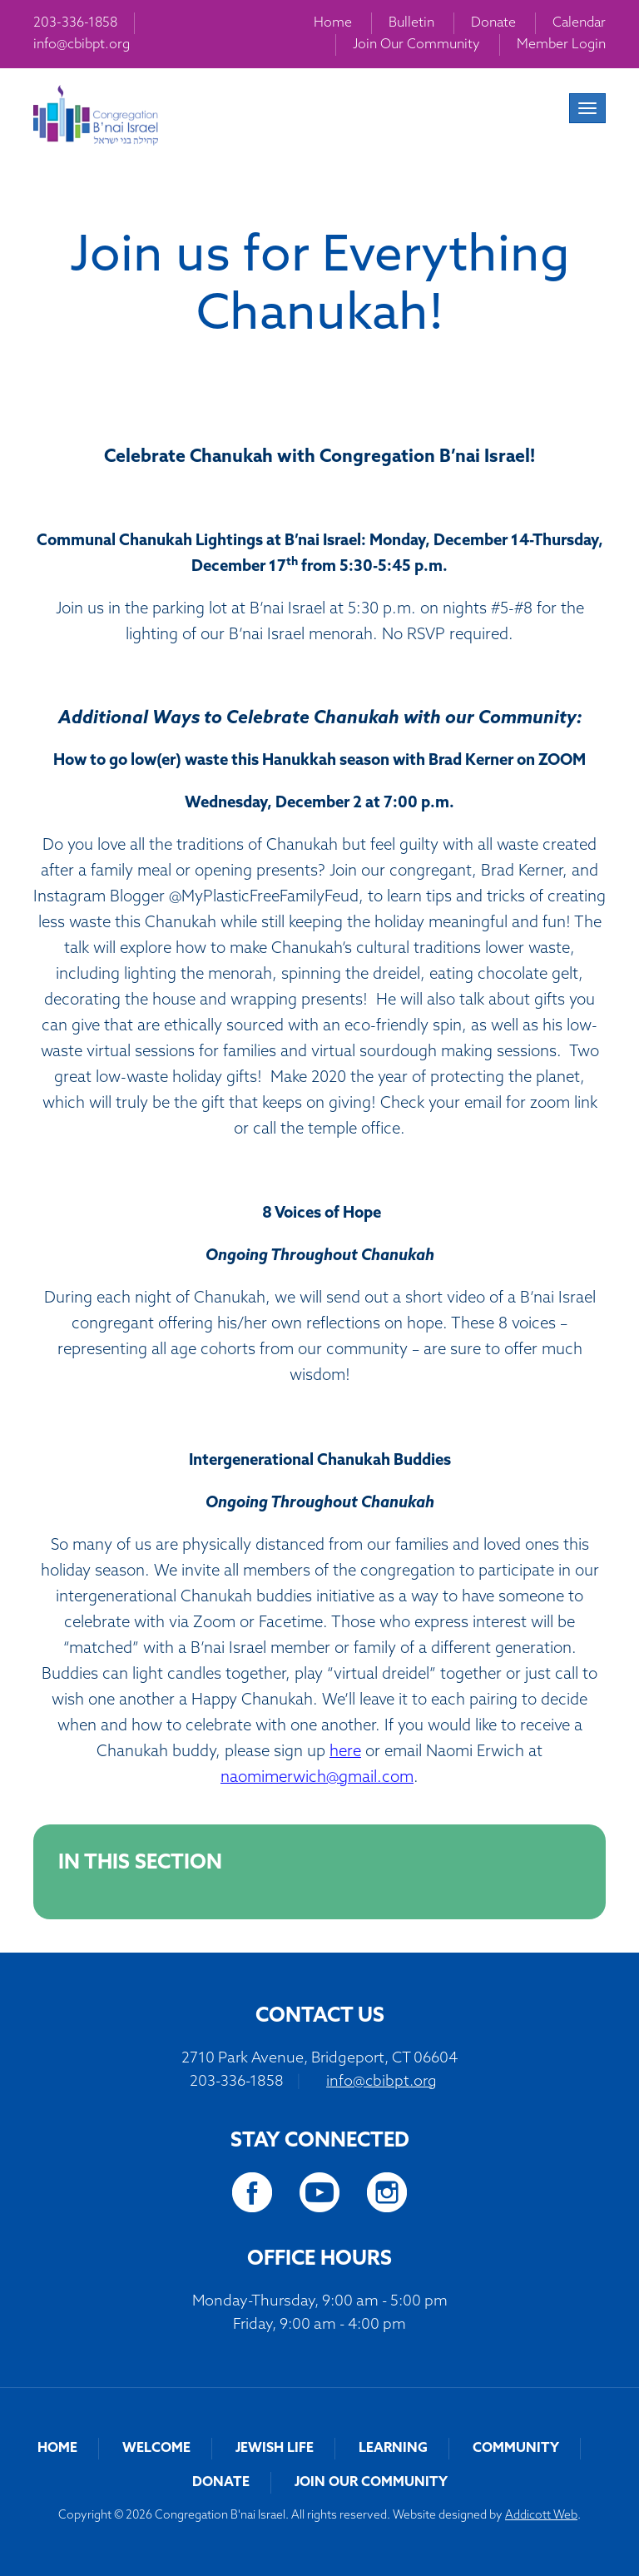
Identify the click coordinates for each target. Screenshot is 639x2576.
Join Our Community (416, 45)
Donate (493, 23)
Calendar (579, 23)
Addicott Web (541, 2515)
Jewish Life (274, 2448)
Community (516, 2448)
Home (333, 23)
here (345, 1752)
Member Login (561, 45)
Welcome (156, 2448)
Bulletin (411, 23)
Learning (393, 2448)
